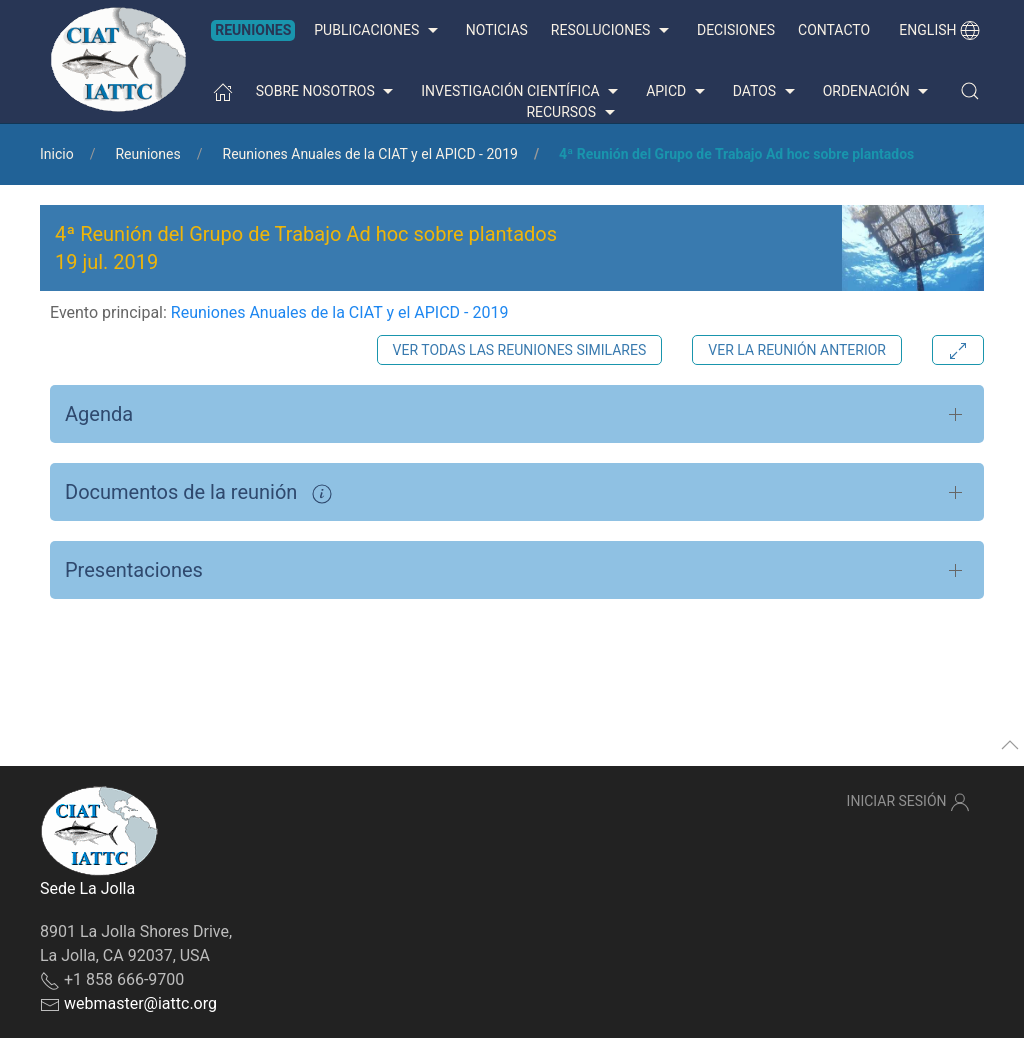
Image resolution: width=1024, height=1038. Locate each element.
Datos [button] (766, 92)
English (939, 30)
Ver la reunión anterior (797, 350)
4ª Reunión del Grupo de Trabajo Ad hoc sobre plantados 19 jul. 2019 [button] (306, 248)
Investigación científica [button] (522, 92)
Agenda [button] (99, 414)
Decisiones (736, 30)
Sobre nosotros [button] (327, 92)
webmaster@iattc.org (140, 1003)
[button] (970, 91)
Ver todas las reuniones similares (520, 350)
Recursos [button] (572, 113)
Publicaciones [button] (378, 31)
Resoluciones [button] (612, 31)
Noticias (497, 30)
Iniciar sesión (908, 802)
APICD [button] (678, 92)
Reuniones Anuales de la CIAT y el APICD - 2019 (370, 154)
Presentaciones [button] (134, 570)
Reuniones (253, 30)
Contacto (834, 30)
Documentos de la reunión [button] (198, 492)
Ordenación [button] (878, 92)
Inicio (57, 154)
